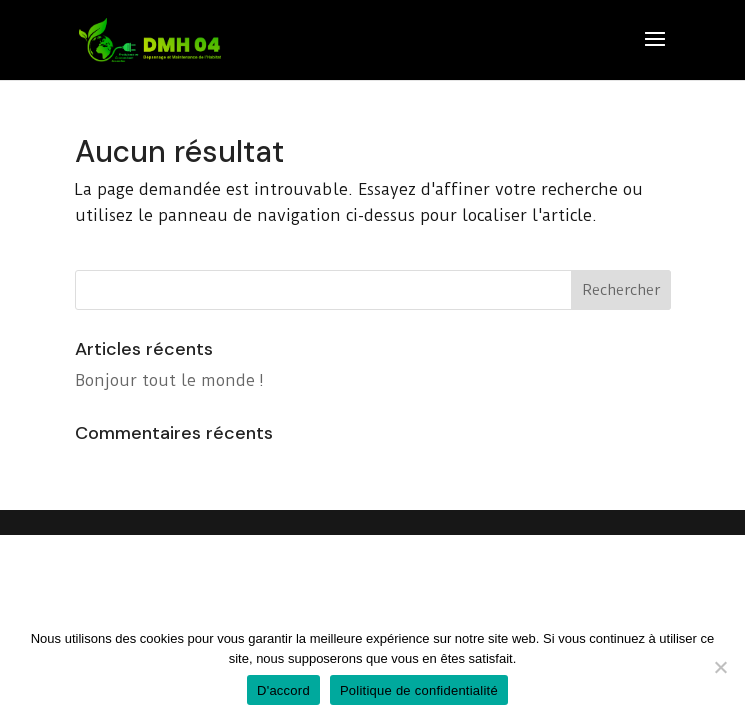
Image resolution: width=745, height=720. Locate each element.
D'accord (283, 690)
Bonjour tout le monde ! (169, 380)
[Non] (720, 667)
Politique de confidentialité (419, 690)
